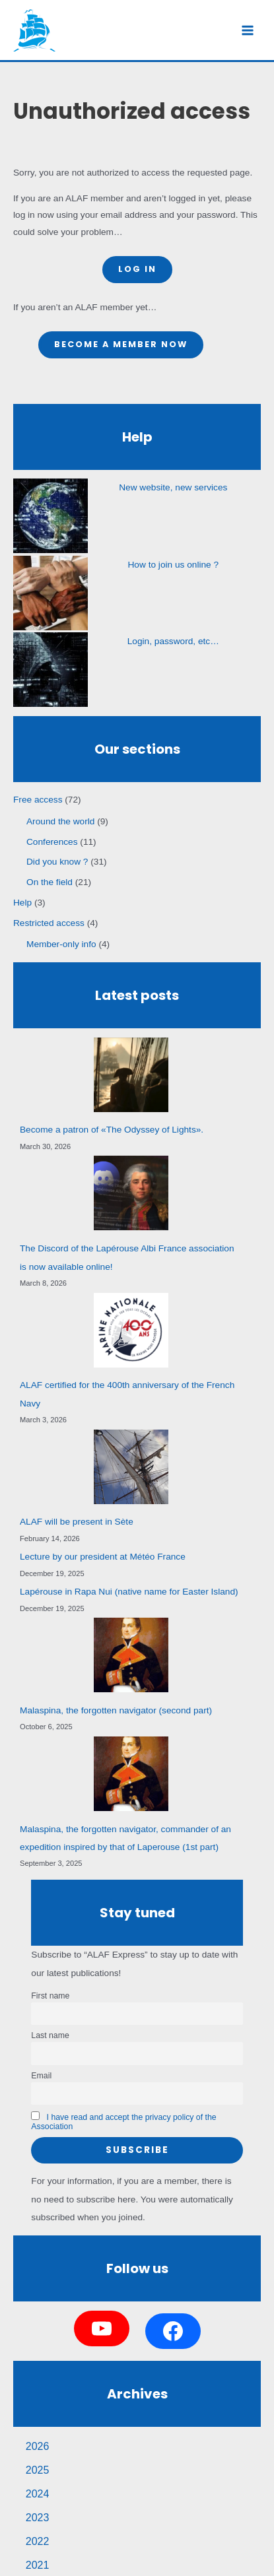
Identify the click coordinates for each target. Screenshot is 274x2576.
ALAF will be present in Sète (76, 1522)
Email (41, 2075)
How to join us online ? (173, 565)
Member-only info (61, 944)
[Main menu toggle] (247, 30)
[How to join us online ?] (50, 593)
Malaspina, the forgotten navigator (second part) (116, 1710)
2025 (38, 2470)
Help (22, 903)
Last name (50, 2035)
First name (50, 1995)
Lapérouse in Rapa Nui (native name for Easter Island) (129, 1592)
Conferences (52, 842)
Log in (137, 269)
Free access (37, 800)
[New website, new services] (50, 516)
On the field (49, 882)
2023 (38, 2517)
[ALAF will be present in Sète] (131, 1467)
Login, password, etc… (173, 641)
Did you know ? (57, 862)
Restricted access (49, 923)
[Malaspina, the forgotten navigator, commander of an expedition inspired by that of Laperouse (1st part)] (131, 1773)
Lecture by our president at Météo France (103, 1557)
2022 (38, 2541)
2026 (38, 2446)
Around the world (60, 821)
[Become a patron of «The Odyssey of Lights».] (131, 1075)
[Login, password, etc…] (50, 669)
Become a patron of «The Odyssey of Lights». (111, 1130)
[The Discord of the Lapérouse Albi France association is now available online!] (131, 1193)
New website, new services (173, 487)
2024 (38, 2493)
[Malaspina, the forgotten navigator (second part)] (131, 1655)
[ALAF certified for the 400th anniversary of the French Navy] (131, 1330)
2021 (38, 2565)
